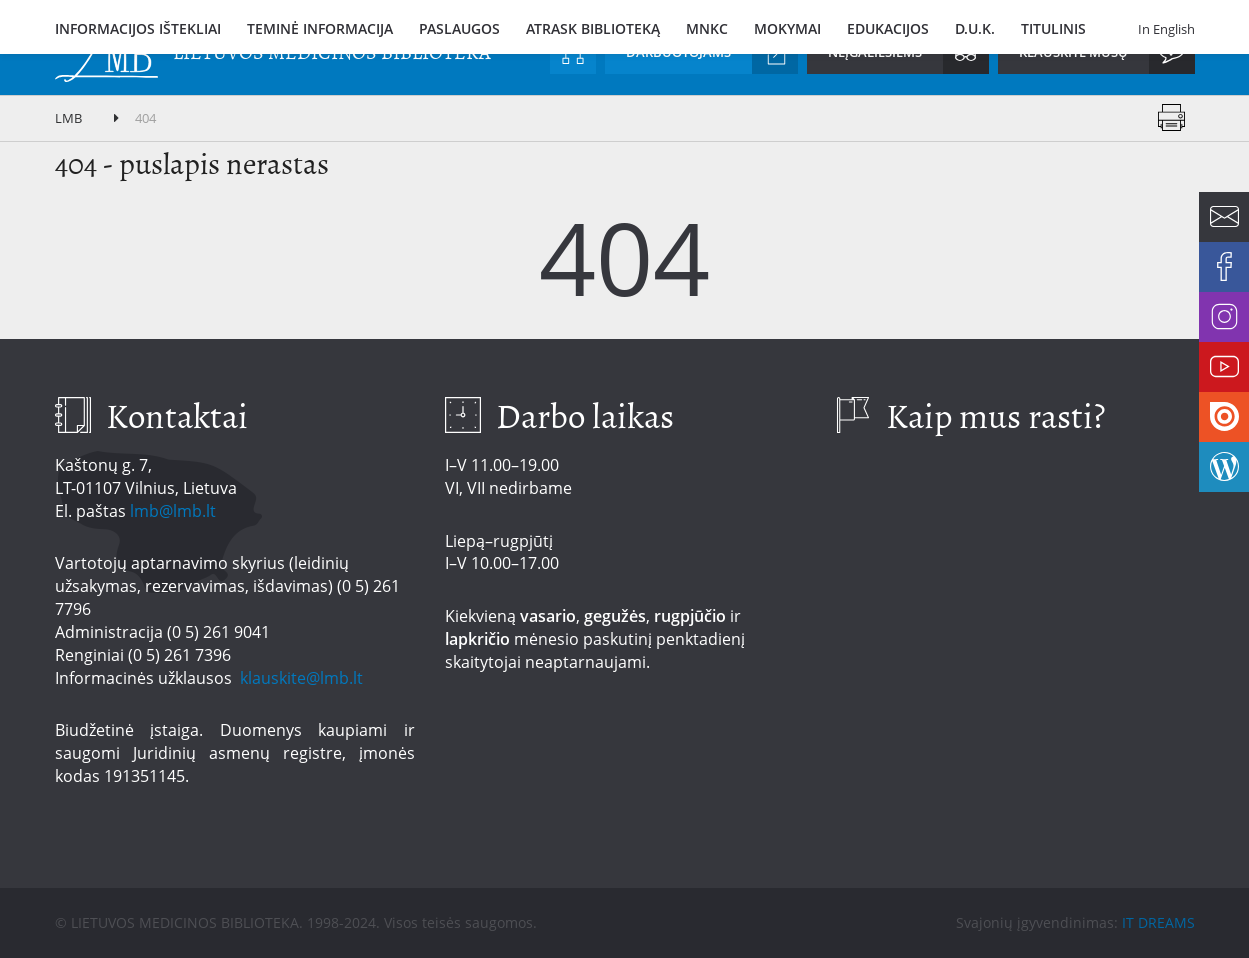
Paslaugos (459, 28)
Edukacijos (888, 28)
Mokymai (787, 28)
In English (1166, 29)
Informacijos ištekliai (138, 28)
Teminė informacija (320, 28)
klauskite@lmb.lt (303, 678)
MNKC (707, 28)
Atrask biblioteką (593, 28)
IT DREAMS (1158, 922)
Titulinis (1053, 28)
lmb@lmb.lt (173, 511)
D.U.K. (975, 28)
